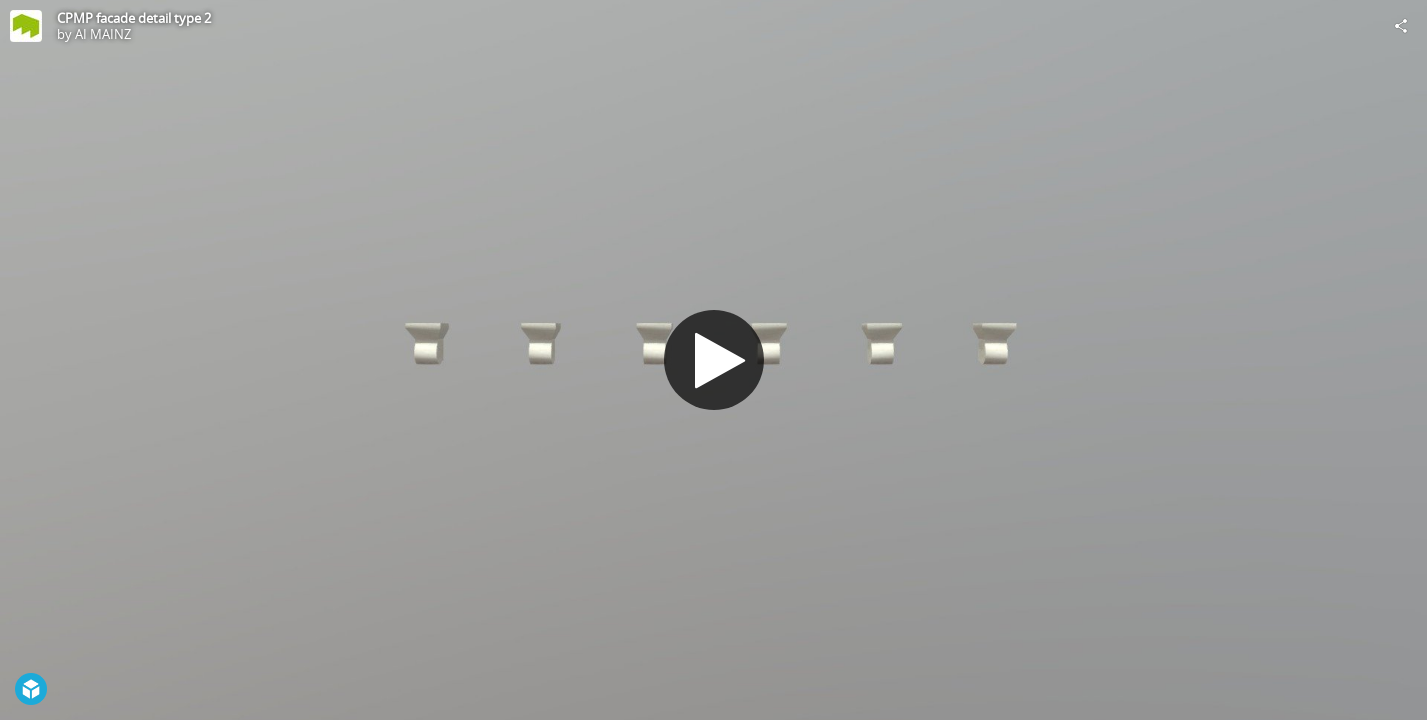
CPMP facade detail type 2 (134, 18)
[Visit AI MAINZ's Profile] (26, 26)
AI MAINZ (103, 34)
